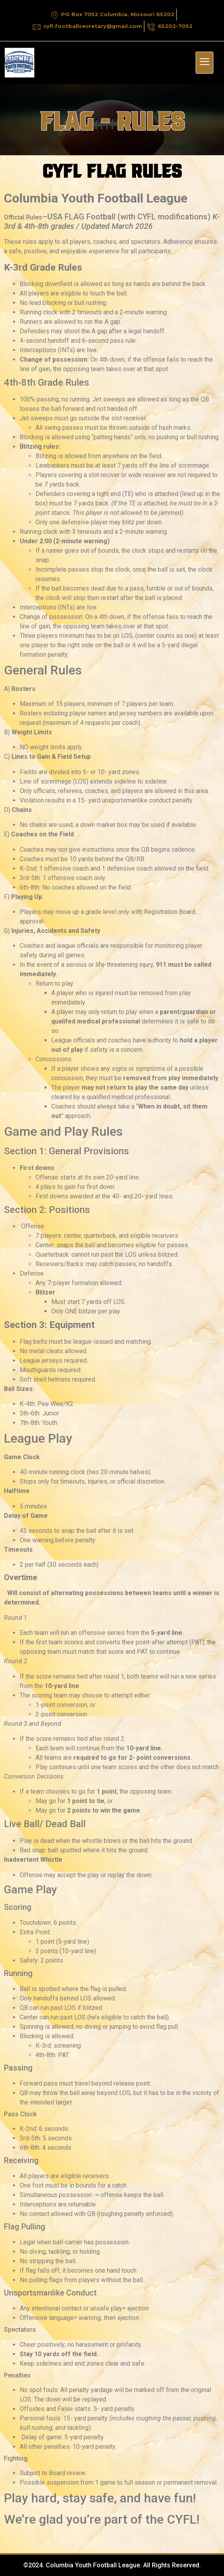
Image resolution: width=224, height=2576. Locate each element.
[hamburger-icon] (204, 63)
